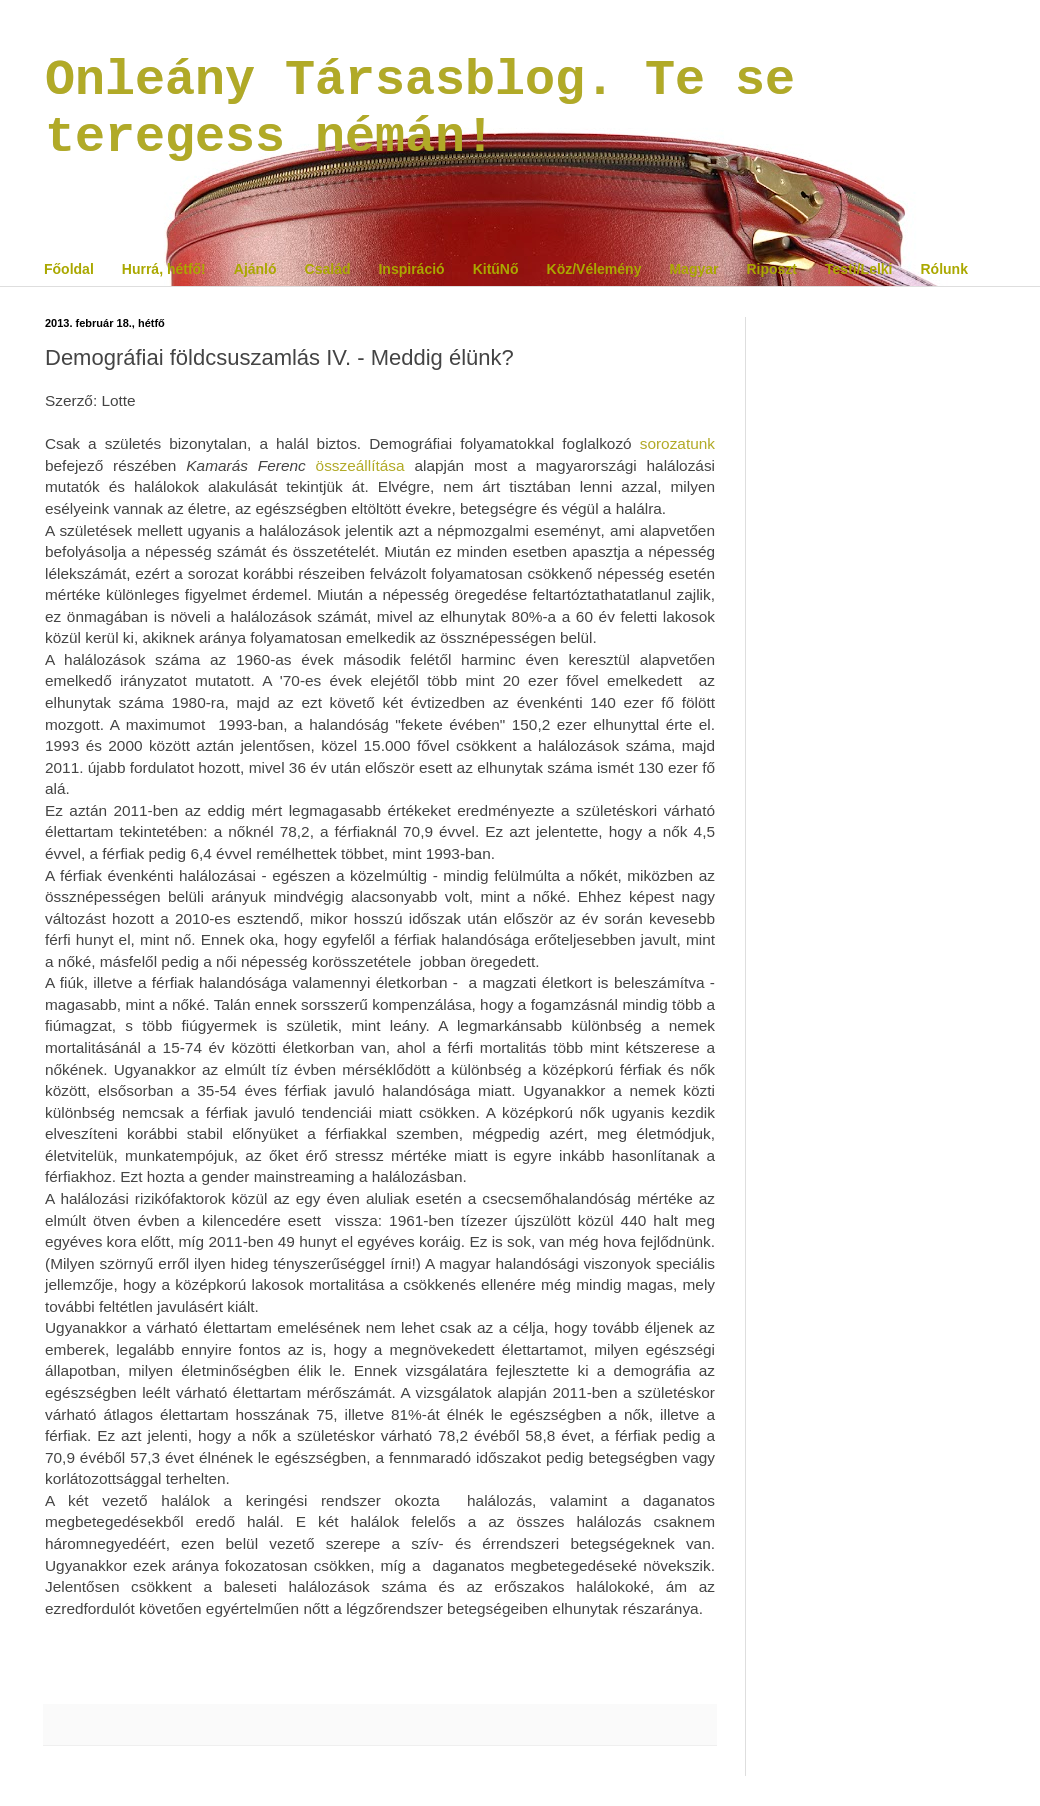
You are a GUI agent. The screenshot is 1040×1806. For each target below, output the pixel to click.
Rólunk (943, 269)
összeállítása (360, 465)
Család (328, 269)
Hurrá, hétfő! (164, 269)
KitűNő (496, 269)
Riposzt (771, 269)
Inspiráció (411, 269)
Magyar (693, 269)
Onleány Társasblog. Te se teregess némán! (420, 109)
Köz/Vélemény (594, 269)
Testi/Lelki (858, 269)
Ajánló (255, 269)
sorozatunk (677, 443)
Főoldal (69, 269)
